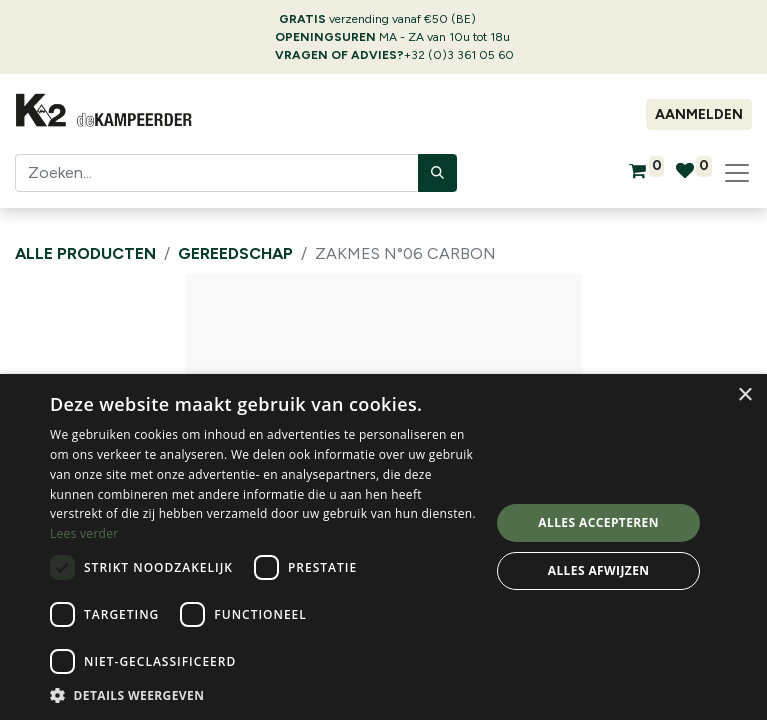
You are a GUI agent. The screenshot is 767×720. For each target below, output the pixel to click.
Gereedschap (235, 253)
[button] (263, 695)
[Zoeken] (437, 173)
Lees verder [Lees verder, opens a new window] (84, 533)
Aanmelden (699, 114)
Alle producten (85, 253)
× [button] (744, 395)
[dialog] (383, 547)
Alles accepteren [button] (598, 522)
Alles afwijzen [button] (599, 570)
